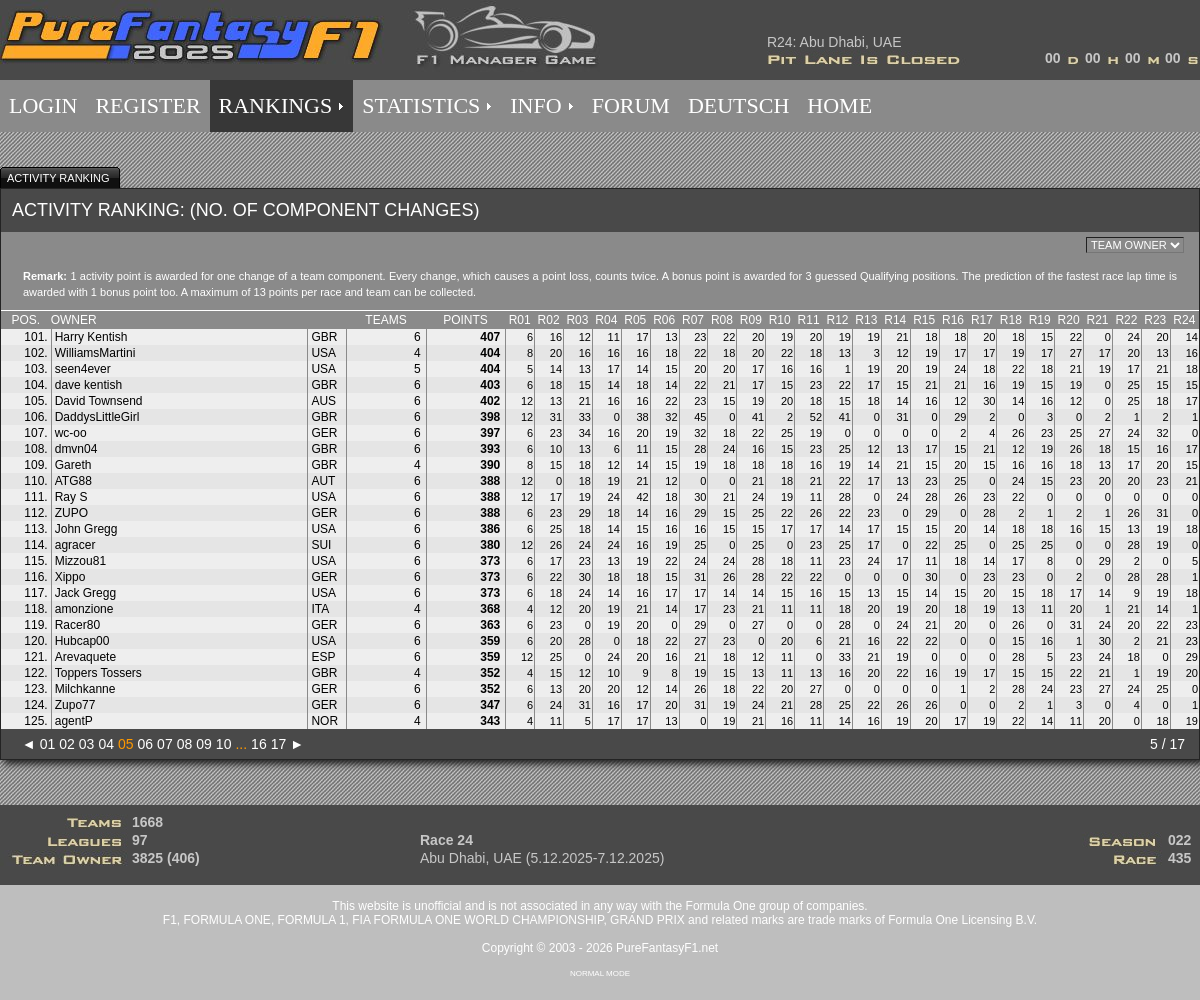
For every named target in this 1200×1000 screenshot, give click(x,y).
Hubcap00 (82, 641)
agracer (75, 545)
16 (259, 744)
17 (279, 744)
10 (224, 744)
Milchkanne (85, 689)
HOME (839, 105)
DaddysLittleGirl (97, 417)
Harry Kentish (91, 337)
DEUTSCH (738, 105)
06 (146, 744)
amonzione (84, 609)
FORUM (631, 105)
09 (204, 744)
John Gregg (86, 529)
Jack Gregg (85, 593)
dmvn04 (76, 449)
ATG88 (73, 481)
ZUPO (71, 513)
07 (165, 744)
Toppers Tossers (98, 673)
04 (106, 744)
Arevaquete (85, 657)
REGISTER (147, 105)
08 (185, 744)
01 (48, 744)
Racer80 (77, 625)
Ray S (71, 497)
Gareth (73, 465)
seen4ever (83, 369)
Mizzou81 (80, 561)
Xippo (70, 577)
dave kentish (88, 385)
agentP (74, 721)
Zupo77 (75, 705)
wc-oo (71, 433)
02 (67, 744)
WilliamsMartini (95, 353)
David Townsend (99, 401)
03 (87, 744)
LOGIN (43, 105)
